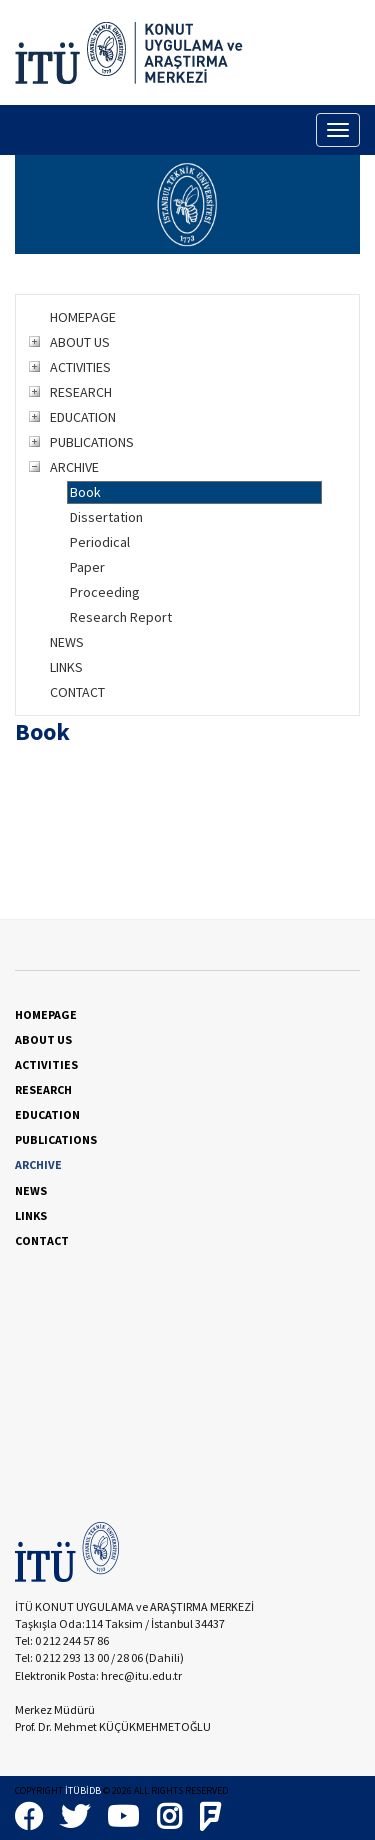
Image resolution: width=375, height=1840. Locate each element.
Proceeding (105, 592)
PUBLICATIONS (92, 442)
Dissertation (106, 517)
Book (85, 492)
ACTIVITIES (80, 367)
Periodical (100, 542)
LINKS (66, 667)
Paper (87, 567)
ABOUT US (80, 342)
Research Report (121, 617)
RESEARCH (81, 392)
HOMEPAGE (83, 317)
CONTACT (77, 692)
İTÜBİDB (83, 1790)
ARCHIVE (74, 467)
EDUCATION (83, 417)
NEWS (67, 642)
